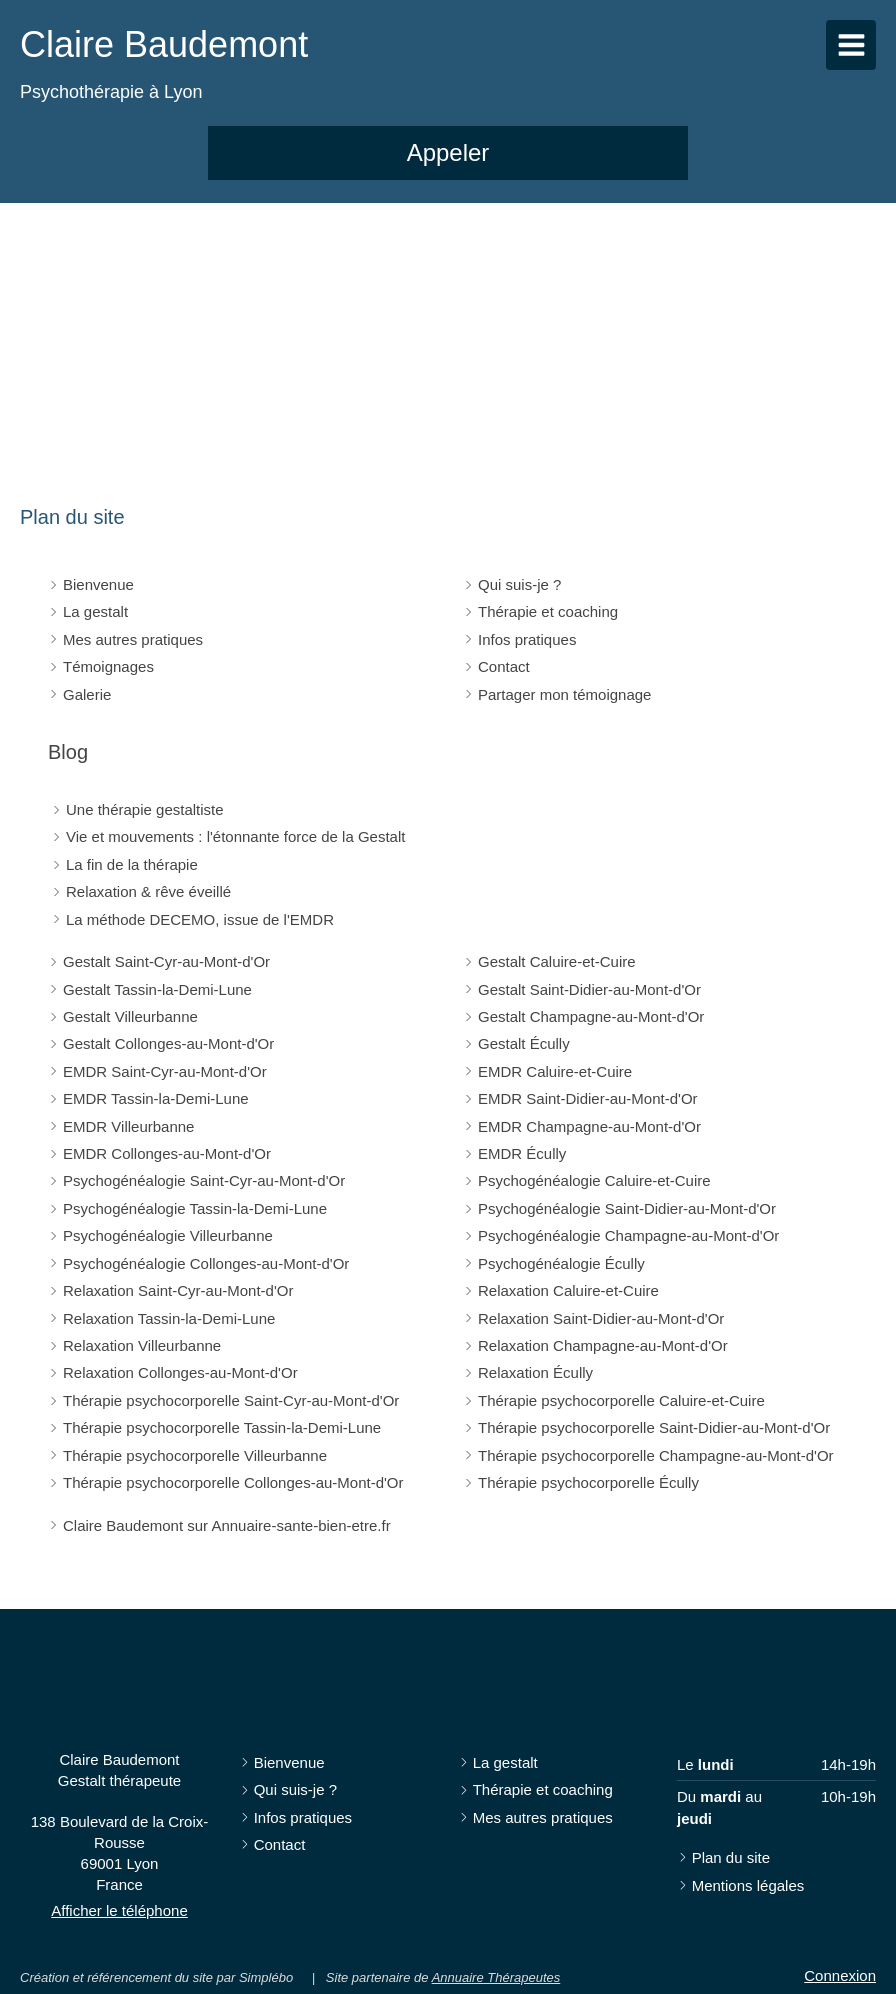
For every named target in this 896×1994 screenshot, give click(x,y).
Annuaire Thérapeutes (496, 1977)
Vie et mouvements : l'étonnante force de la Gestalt (235, 836)
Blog (68, 752)
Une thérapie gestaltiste (145, 809)
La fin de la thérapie (132, 864)
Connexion (840, 1975)
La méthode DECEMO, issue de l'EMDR (200, 919)
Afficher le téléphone (119, 1910)
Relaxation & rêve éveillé (148, 891)
